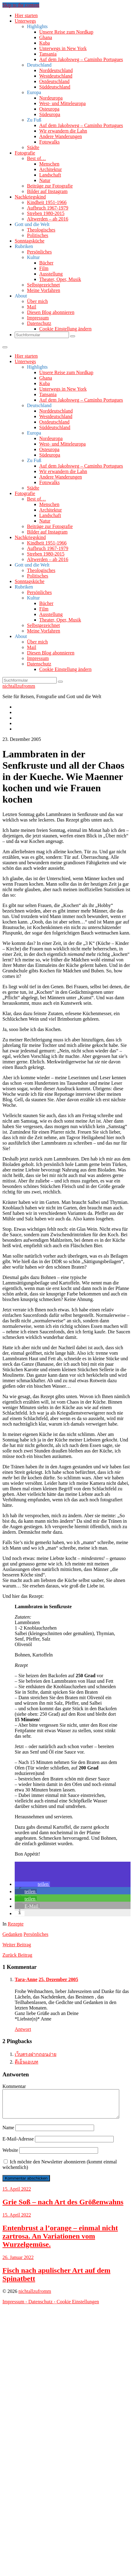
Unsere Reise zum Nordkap (66, 32)
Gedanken (12, 1934)
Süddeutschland (54, 86)
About (21, 295)
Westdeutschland (55, 75)
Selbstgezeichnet (43, 284)
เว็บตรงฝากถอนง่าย (35, 2054)
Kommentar (14, 2086)
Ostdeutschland (54, 81)
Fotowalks (49, 141)
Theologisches (41, 229)
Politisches (37, 235)
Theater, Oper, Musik (60, 279)
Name (8, 2133)
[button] (32, 1884)
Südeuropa (49, 114)
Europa (34, 92)
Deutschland (39, 64)
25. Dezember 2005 (58, 1979)
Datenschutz (39, 323)
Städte (33, 147)
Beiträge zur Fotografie (50, 185)
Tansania (48, 53)
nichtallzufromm (18, 686)
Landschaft (50, 174)
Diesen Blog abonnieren (50, 312)
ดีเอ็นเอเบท (26, 2061)
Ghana (45, 37)
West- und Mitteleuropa (62, 103)
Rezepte (16, 1923)
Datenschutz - (42, 2307)
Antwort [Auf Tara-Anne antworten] (23, 2029)
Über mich (37, 301)
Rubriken (24, 246)
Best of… (36, 158)
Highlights (37, 26)
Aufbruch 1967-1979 (47, 207)
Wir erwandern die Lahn (63, 130)
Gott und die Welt (32, 224)
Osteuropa (49, 108)
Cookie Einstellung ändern (65, 328)
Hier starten (26, 15)
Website (10, 2155)
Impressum (38, 317)
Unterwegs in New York (63, 48)
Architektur (50, 169)
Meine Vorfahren (43, 290)
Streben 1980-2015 (45, 213)
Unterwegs (25, 21)
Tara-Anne (26, 1979)
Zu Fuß (34, 119)
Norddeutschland (56, 70)
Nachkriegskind (30, 196)
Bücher (46, 262)
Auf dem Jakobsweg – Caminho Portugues (81, 59)
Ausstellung (51, 273)
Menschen (49, 163)
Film (43, 268)
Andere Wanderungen (60, 136)
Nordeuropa (51, 97)
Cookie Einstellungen (78, 2307)
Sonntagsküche (29, 240)
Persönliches (39, 251)
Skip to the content (20, 5)
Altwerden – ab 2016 (47, 218)
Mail (31, 306)
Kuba (44, 43)
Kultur (33, 257)
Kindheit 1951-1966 (46, 202)
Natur (44, 180)
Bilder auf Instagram (47, 191)
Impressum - (15, 2307)
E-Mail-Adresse (18, 2144)
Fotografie (25, 152)
